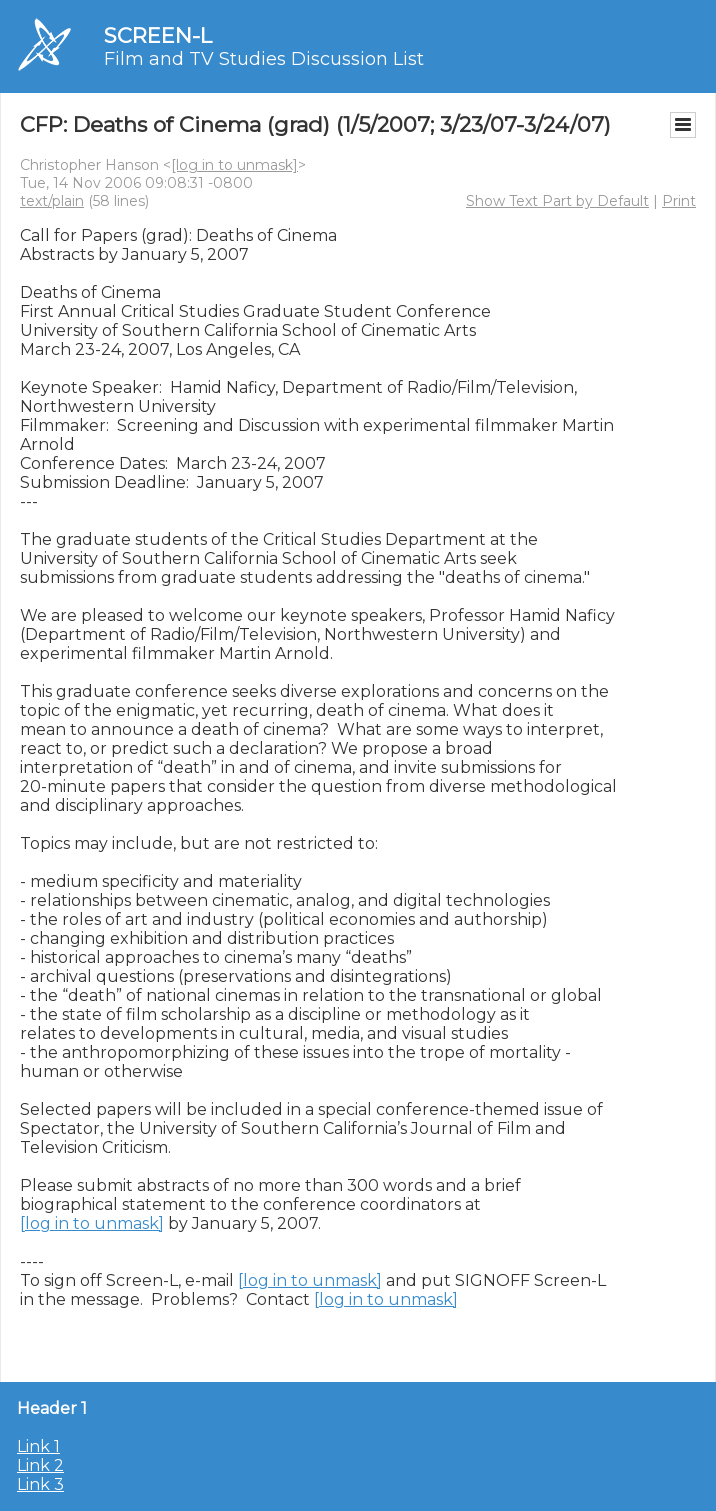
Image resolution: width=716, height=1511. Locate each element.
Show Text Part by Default (557, 201)
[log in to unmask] (234, 165)
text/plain (52, 201)
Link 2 (40, 1465)
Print (679, 201)
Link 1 (38, 1446)
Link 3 (40, 1484)
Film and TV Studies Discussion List (264, 59)
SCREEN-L (158, 35)
